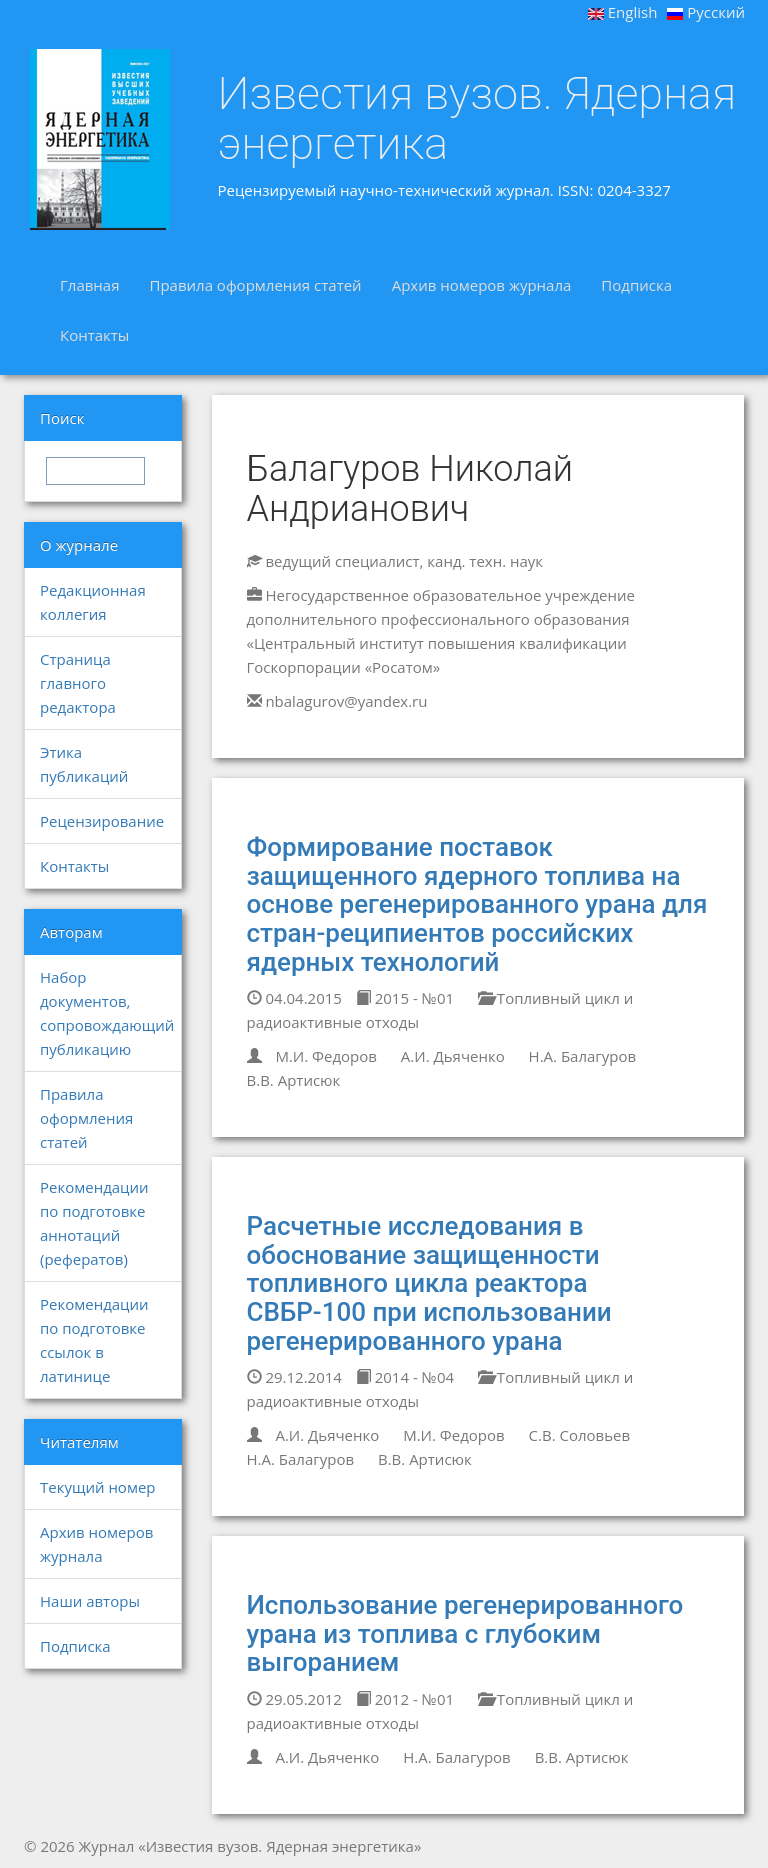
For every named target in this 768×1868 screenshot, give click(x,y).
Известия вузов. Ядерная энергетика (477, 118)
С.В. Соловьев (580, 1435)
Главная (89, 285)
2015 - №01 (405, 998)
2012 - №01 (405, 1699)
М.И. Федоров (326, 1056)
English (623, 12)
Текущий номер (98, 1487)
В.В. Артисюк (294, 1080)
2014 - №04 (405, 1377)
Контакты (94, 335)
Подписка (636, 285)
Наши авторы (90, 1601)
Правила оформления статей (255, 285)
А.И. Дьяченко (453, 1056)
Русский (706, 12)
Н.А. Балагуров (583, 1056)
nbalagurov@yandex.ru (346, 701)
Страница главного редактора (78, 683)
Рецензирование (102, 821)
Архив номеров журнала (482, 285)
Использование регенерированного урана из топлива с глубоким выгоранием (465, 1633)
